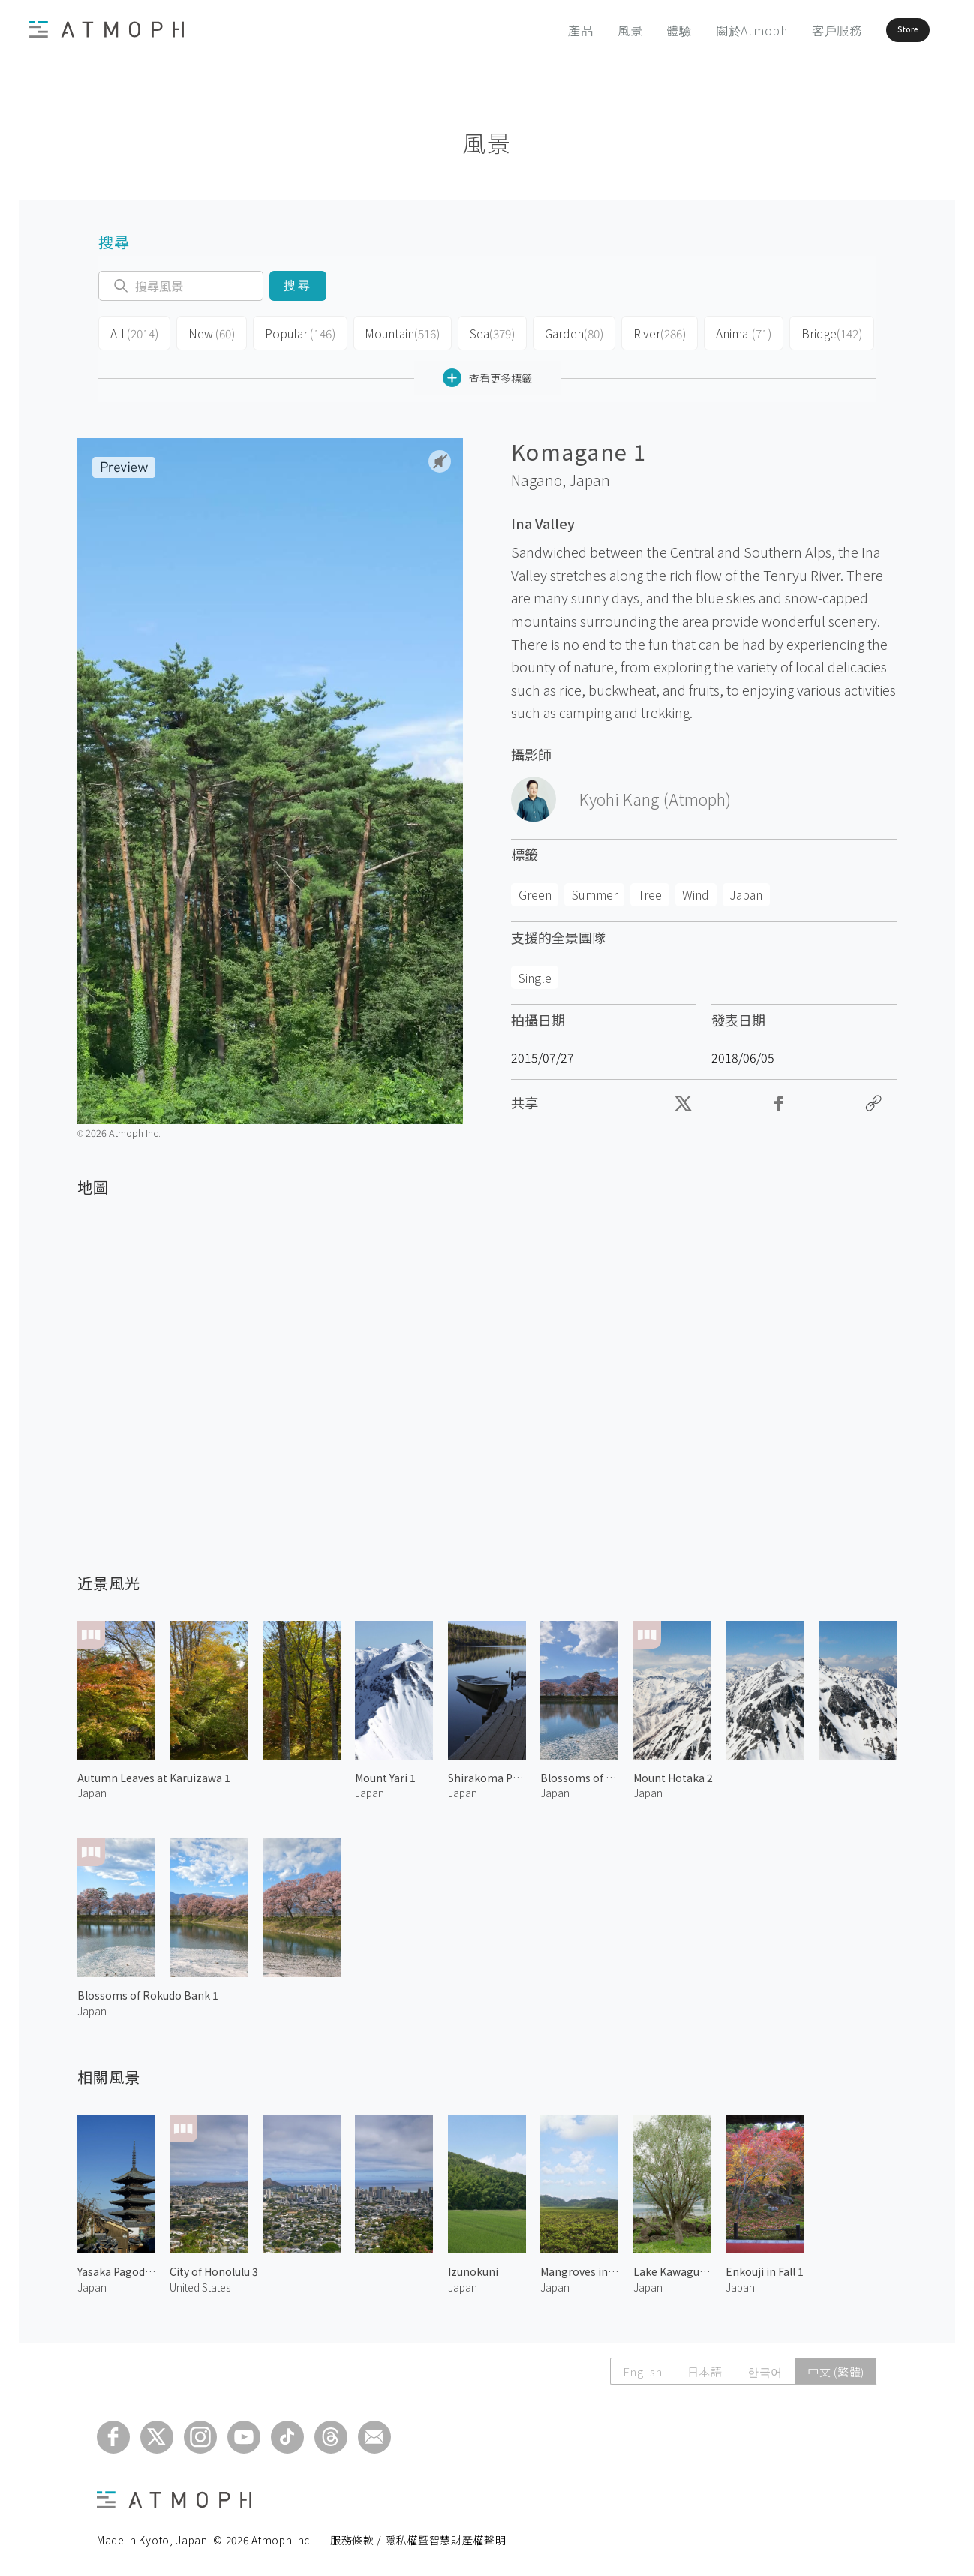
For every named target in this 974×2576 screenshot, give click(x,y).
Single (535, 973)
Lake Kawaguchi (672, 2266)
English (642, 2367)
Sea (477, 331)
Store (882, 30)
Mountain (389, 331)
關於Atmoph (710, 30)
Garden (557, 331)
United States (200, 2282)
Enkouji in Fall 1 (765, 2266)
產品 (539, 30)
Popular (292, 331)
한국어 (765, 2367)
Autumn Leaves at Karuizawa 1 (153, 1773)
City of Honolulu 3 (214, 2266)
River (640, 331)
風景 (588, 30)
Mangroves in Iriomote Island (579, 2266)
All (132, 331)
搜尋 (297, 285)
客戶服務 (795, 30)
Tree (650, 890)
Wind (695, 890)
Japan (589, 475)
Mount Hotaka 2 (673, 1773)
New (207, 331)
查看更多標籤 (487, 373)
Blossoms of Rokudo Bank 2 (579, 1773)
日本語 (704, 2367)
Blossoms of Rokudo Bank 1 (147, 1990)
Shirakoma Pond (487, 1773)
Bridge (807, 331)
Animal (722, 331)
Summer (595, 890)
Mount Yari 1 (385, 1773)
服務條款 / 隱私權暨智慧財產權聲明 (418, 2535)
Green (535, 890)
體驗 (638, 30)
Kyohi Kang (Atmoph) (655, 794)
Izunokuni (473, 2266)
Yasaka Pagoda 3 (116, 2266)
